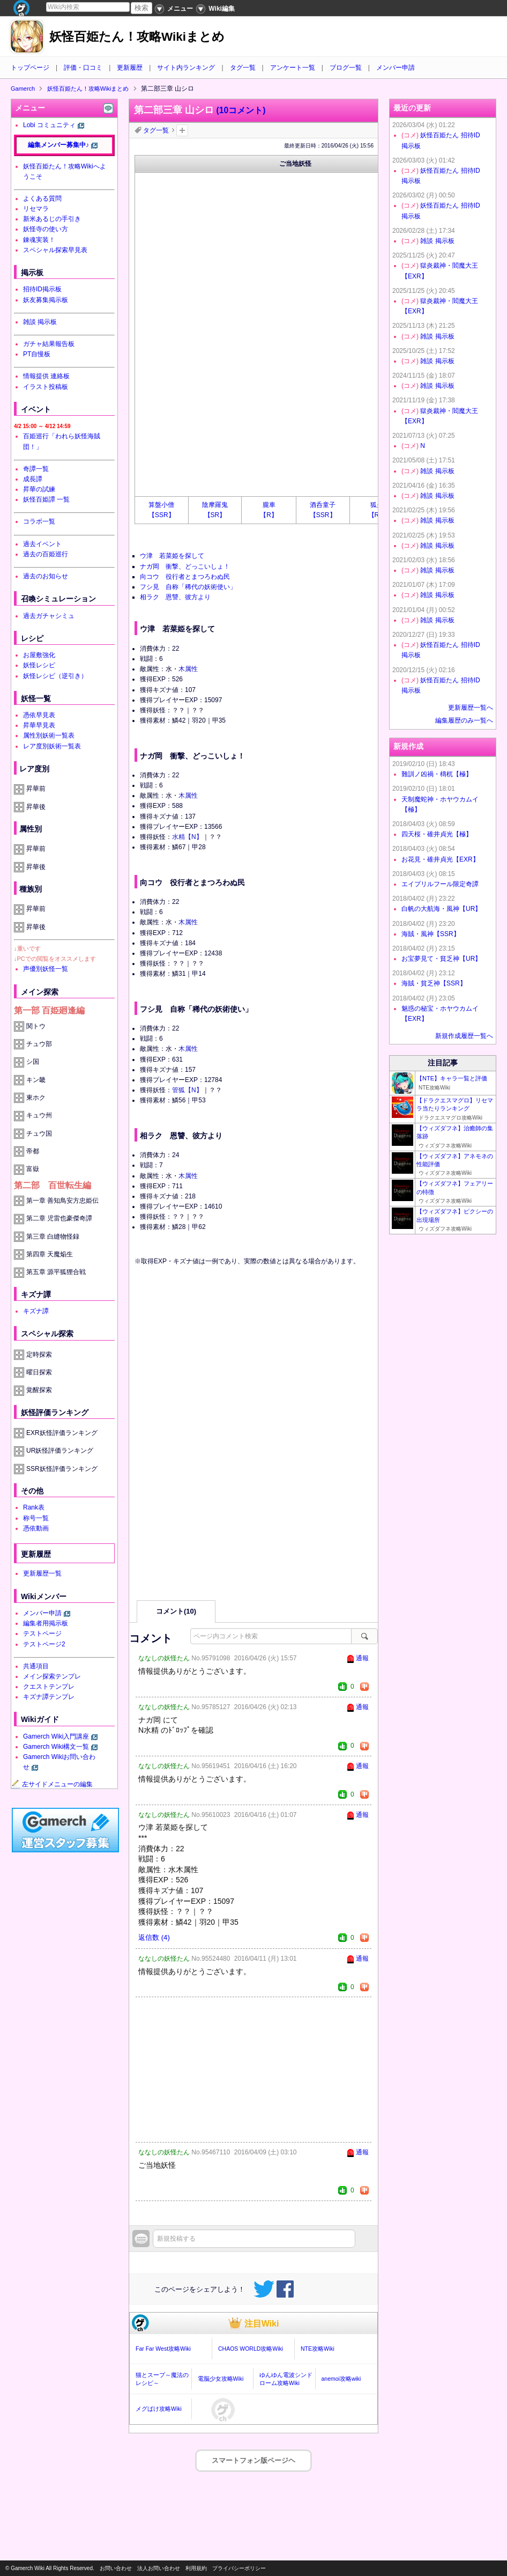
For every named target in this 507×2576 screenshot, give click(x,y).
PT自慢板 (36, 354)
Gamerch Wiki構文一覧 (56, 1746)
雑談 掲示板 (40, 322)
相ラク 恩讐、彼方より (175, 597)
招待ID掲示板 (42, 289)
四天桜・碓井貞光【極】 (436, 834)
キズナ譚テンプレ (48, 1697)
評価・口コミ (83, 67)
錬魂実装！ (39, 240)
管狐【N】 (187, 1090)
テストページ (42, 1633)
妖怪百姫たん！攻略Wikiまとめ (137, 36)
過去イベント (42, 544)
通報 (362, 1658)
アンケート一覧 (292, 67)
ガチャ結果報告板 (48, 344)
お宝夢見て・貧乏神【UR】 (441, 958)
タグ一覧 (243, 67)
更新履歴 (130, 67)
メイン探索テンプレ (52, 1676)
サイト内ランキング (186, 67)
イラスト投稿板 (45, 387)
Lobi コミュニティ (49, 125)
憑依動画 (36, 1528)
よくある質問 (42, 198)
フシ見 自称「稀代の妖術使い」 (188, 587)
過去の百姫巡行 (45, 554)
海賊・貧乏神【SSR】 (433, 983)
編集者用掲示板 (45, 1623)
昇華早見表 (39, 725)
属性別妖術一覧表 (48, 735)
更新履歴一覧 (42, 1573)
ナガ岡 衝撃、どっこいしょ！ (185, 566)
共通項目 (36, 1666)
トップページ (30, 67)
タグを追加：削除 (182, 130)
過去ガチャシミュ (48, 616)
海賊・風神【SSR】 (430, 934)
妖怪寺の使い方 (45, 229)
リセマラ (36, 208)
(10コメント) (240, 110)
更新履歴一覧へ (470, 707)
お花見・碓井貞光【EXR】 (440, 859)
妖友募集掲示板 (45, 300)
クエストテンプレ (48, 1686)
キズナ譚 (36, 1311)
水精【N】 (187, 837)
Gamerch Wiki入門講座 (56, 1736)
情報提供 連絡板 (46, 376)
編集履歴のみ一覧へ (464, 720)
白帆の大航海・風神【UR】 (441, 908)
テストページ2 (44, 1644)
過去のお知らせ (45, 576)
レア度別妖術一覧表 (52, 746)
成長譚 (32, 479)
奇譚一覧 (36, 469)
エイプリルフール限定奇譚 (440, 884)
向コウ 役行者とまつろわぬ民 (185, 576)
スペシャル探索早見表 (55, 250)
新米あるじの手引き (52, 219)
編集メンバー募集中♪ (58, 145)
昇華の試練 (39, 489)
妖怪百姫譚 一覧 (46, 499)
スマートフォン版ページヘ (253, 2460)
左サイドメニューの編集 (52, 1784)
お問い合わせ (116, 2568)
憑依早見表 (39, 715)
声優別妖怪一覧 (45, 969)
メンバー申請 (395, 67)
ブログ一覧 (346, 67)
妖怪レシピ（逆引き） (55, 676)
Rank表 (33, 1507)
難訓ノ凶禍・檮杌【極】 (436, 774)
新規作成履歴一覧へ (464, 1036)
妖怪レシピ (39, 665)
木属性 (188, 669)
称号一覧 (36, 1518)
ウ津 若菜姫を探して (172, 556)
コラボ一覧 (39, 521)
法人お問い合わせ (158, 2568)
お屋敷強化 (39, 655)
